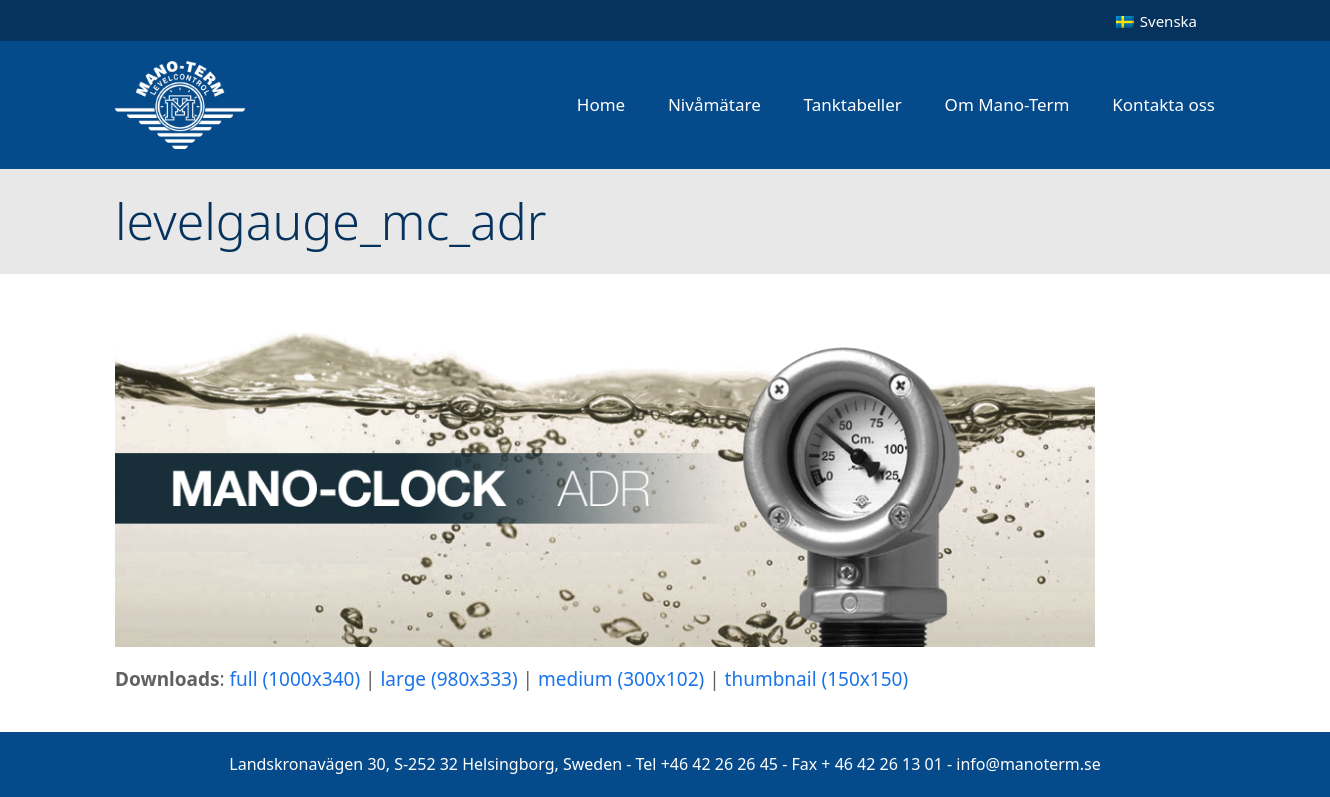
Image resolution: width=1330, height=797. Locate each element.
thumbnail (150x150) (817, 679)
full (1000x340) (295, 679)
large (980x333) (448, 679)
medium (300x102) (621, 679)
